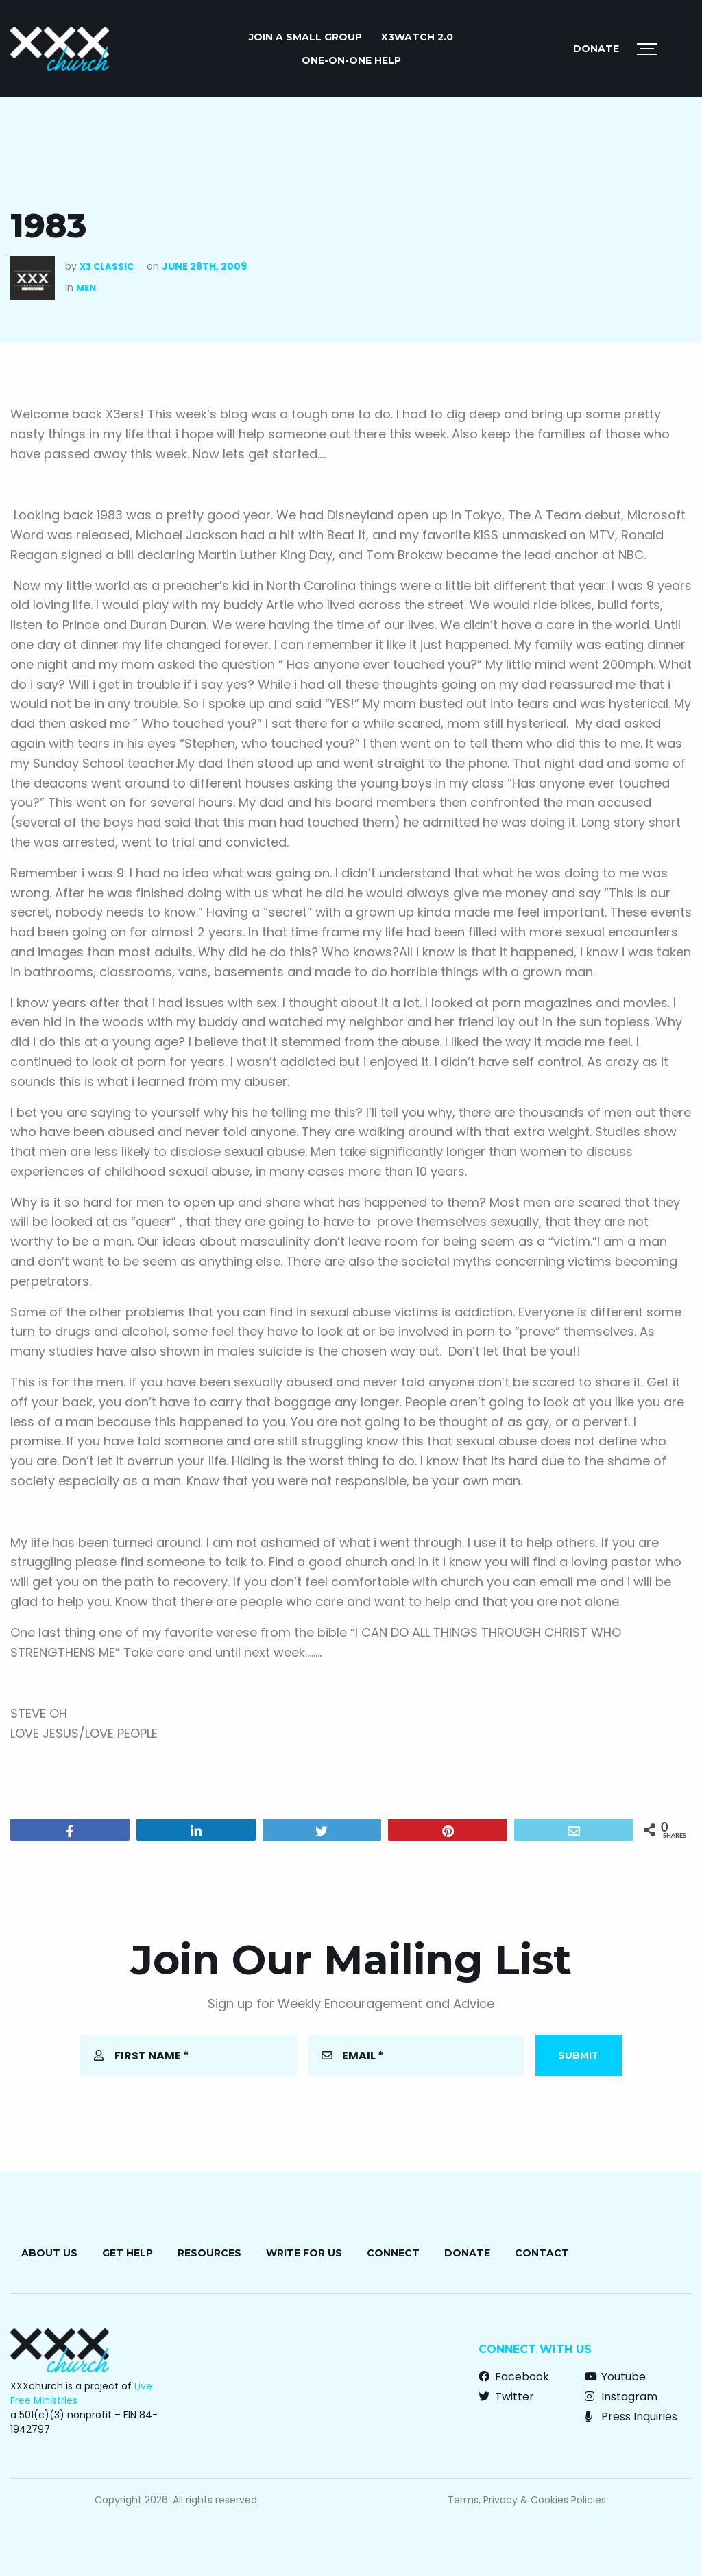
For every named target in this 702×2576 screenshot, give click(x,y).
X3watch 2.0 (417, 37)
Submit (578, 2055)
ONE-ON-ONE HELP (351, 60)
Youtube (615, 2377)
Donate (596, 49)
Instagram (621, 2396)
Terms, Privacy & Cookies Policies (527, 2500)
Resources (209, 2253)
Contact (542, 2253)
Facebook (514, 2377)
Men (86, 287)
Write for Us (304, 2253)
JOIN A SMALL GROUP (305, 37)
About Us (49, 2253)
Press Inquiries (631, 2416)
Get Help (127, 2253)
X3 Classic (107, 266)
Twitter (506, 2396)
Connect (393, 2253)
